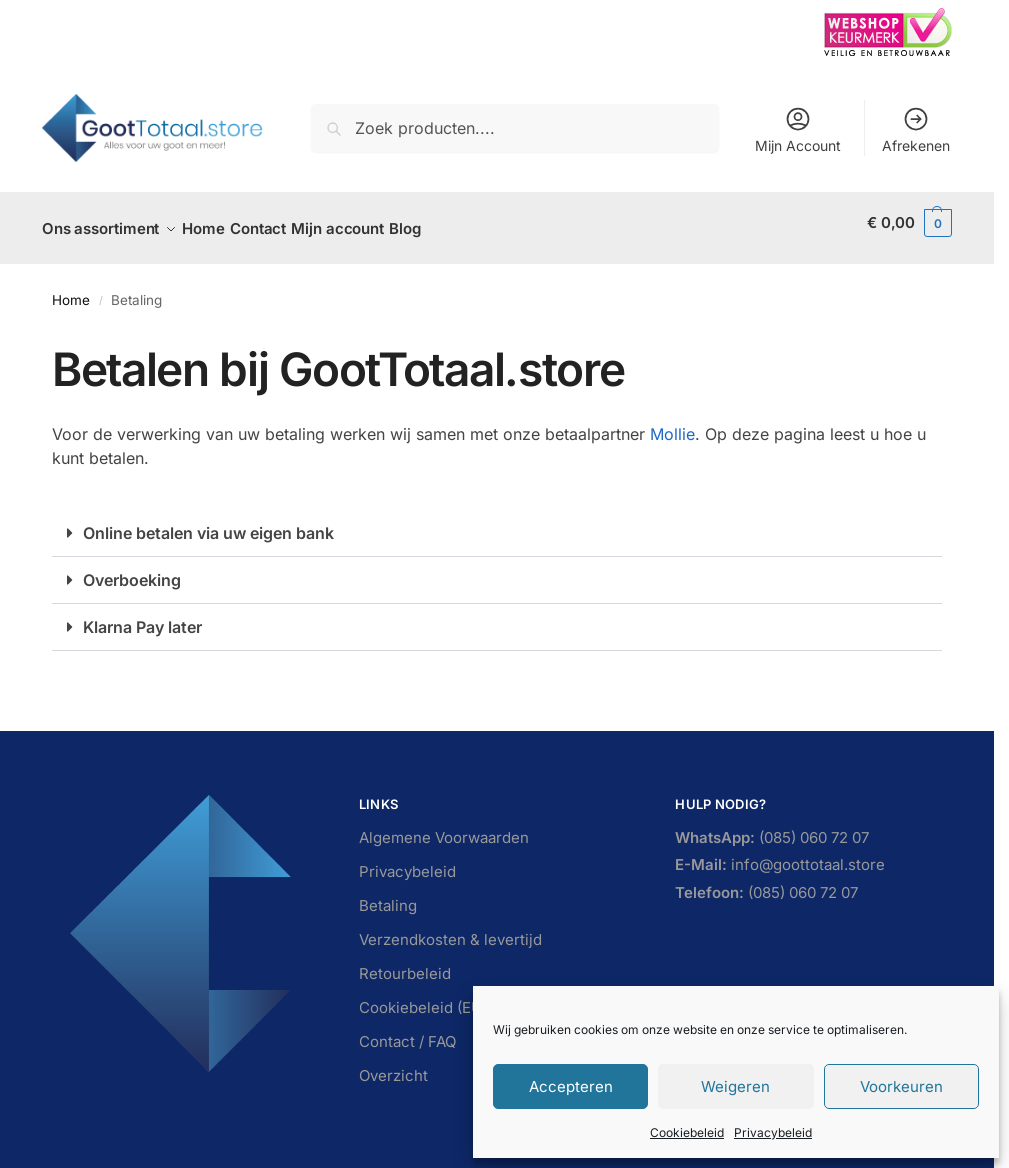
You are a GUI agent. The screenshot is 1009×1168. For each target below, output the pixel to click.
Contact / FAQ (407, 1030)
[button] (909, 223)
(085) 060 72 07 (772, 827)
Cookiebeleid (687, 1132)
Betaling (388, 894)
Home (71, 289)
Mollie (672, 423)
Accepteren (571, 1086)
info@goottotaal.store (780, 854)
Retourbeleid (405, 962)
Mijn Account (798, 129)
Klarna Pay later (142, 616)
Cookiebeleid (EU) (423, 996)
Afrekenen (916, 129)
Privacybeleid (773, 1132)
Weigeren (735, 1086)
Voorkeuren (901, 1086)
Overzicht (393, 1064)
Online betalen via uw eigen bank (208, 522)
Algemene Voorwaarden (444, 826)
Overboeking (132, 569)
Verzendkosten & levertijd (450, 928)
